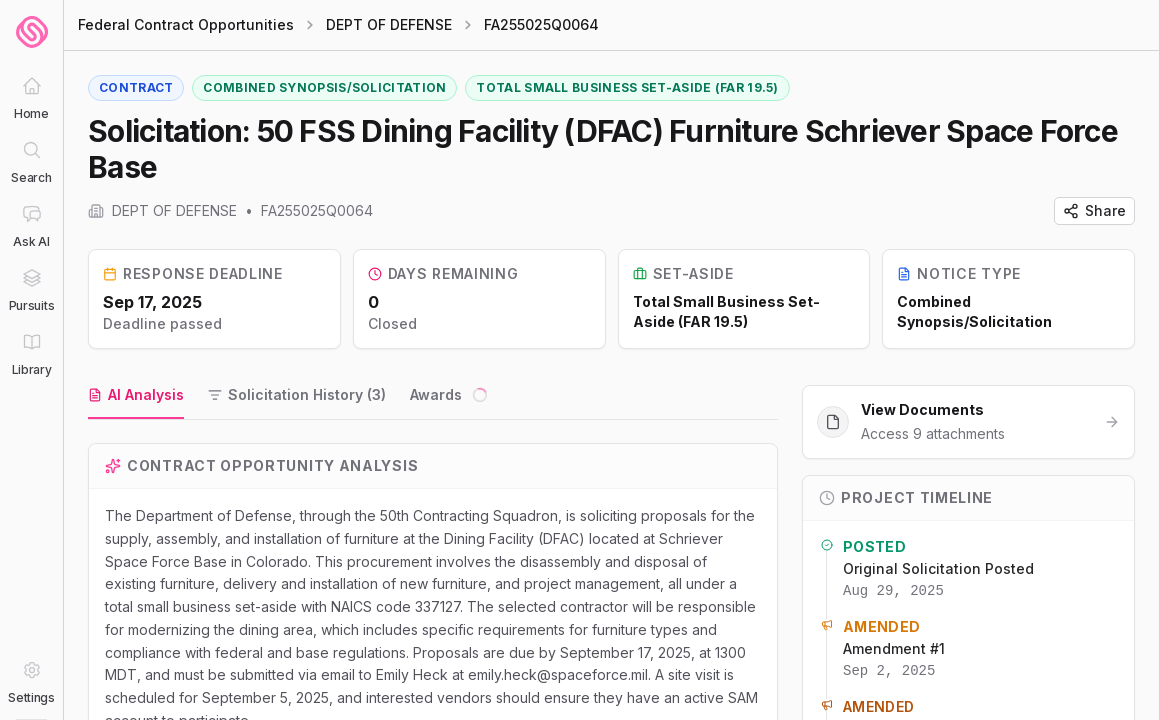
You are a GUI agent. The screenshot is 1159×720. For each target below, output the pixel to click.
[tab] (136, 396)
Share (1094, 210)
